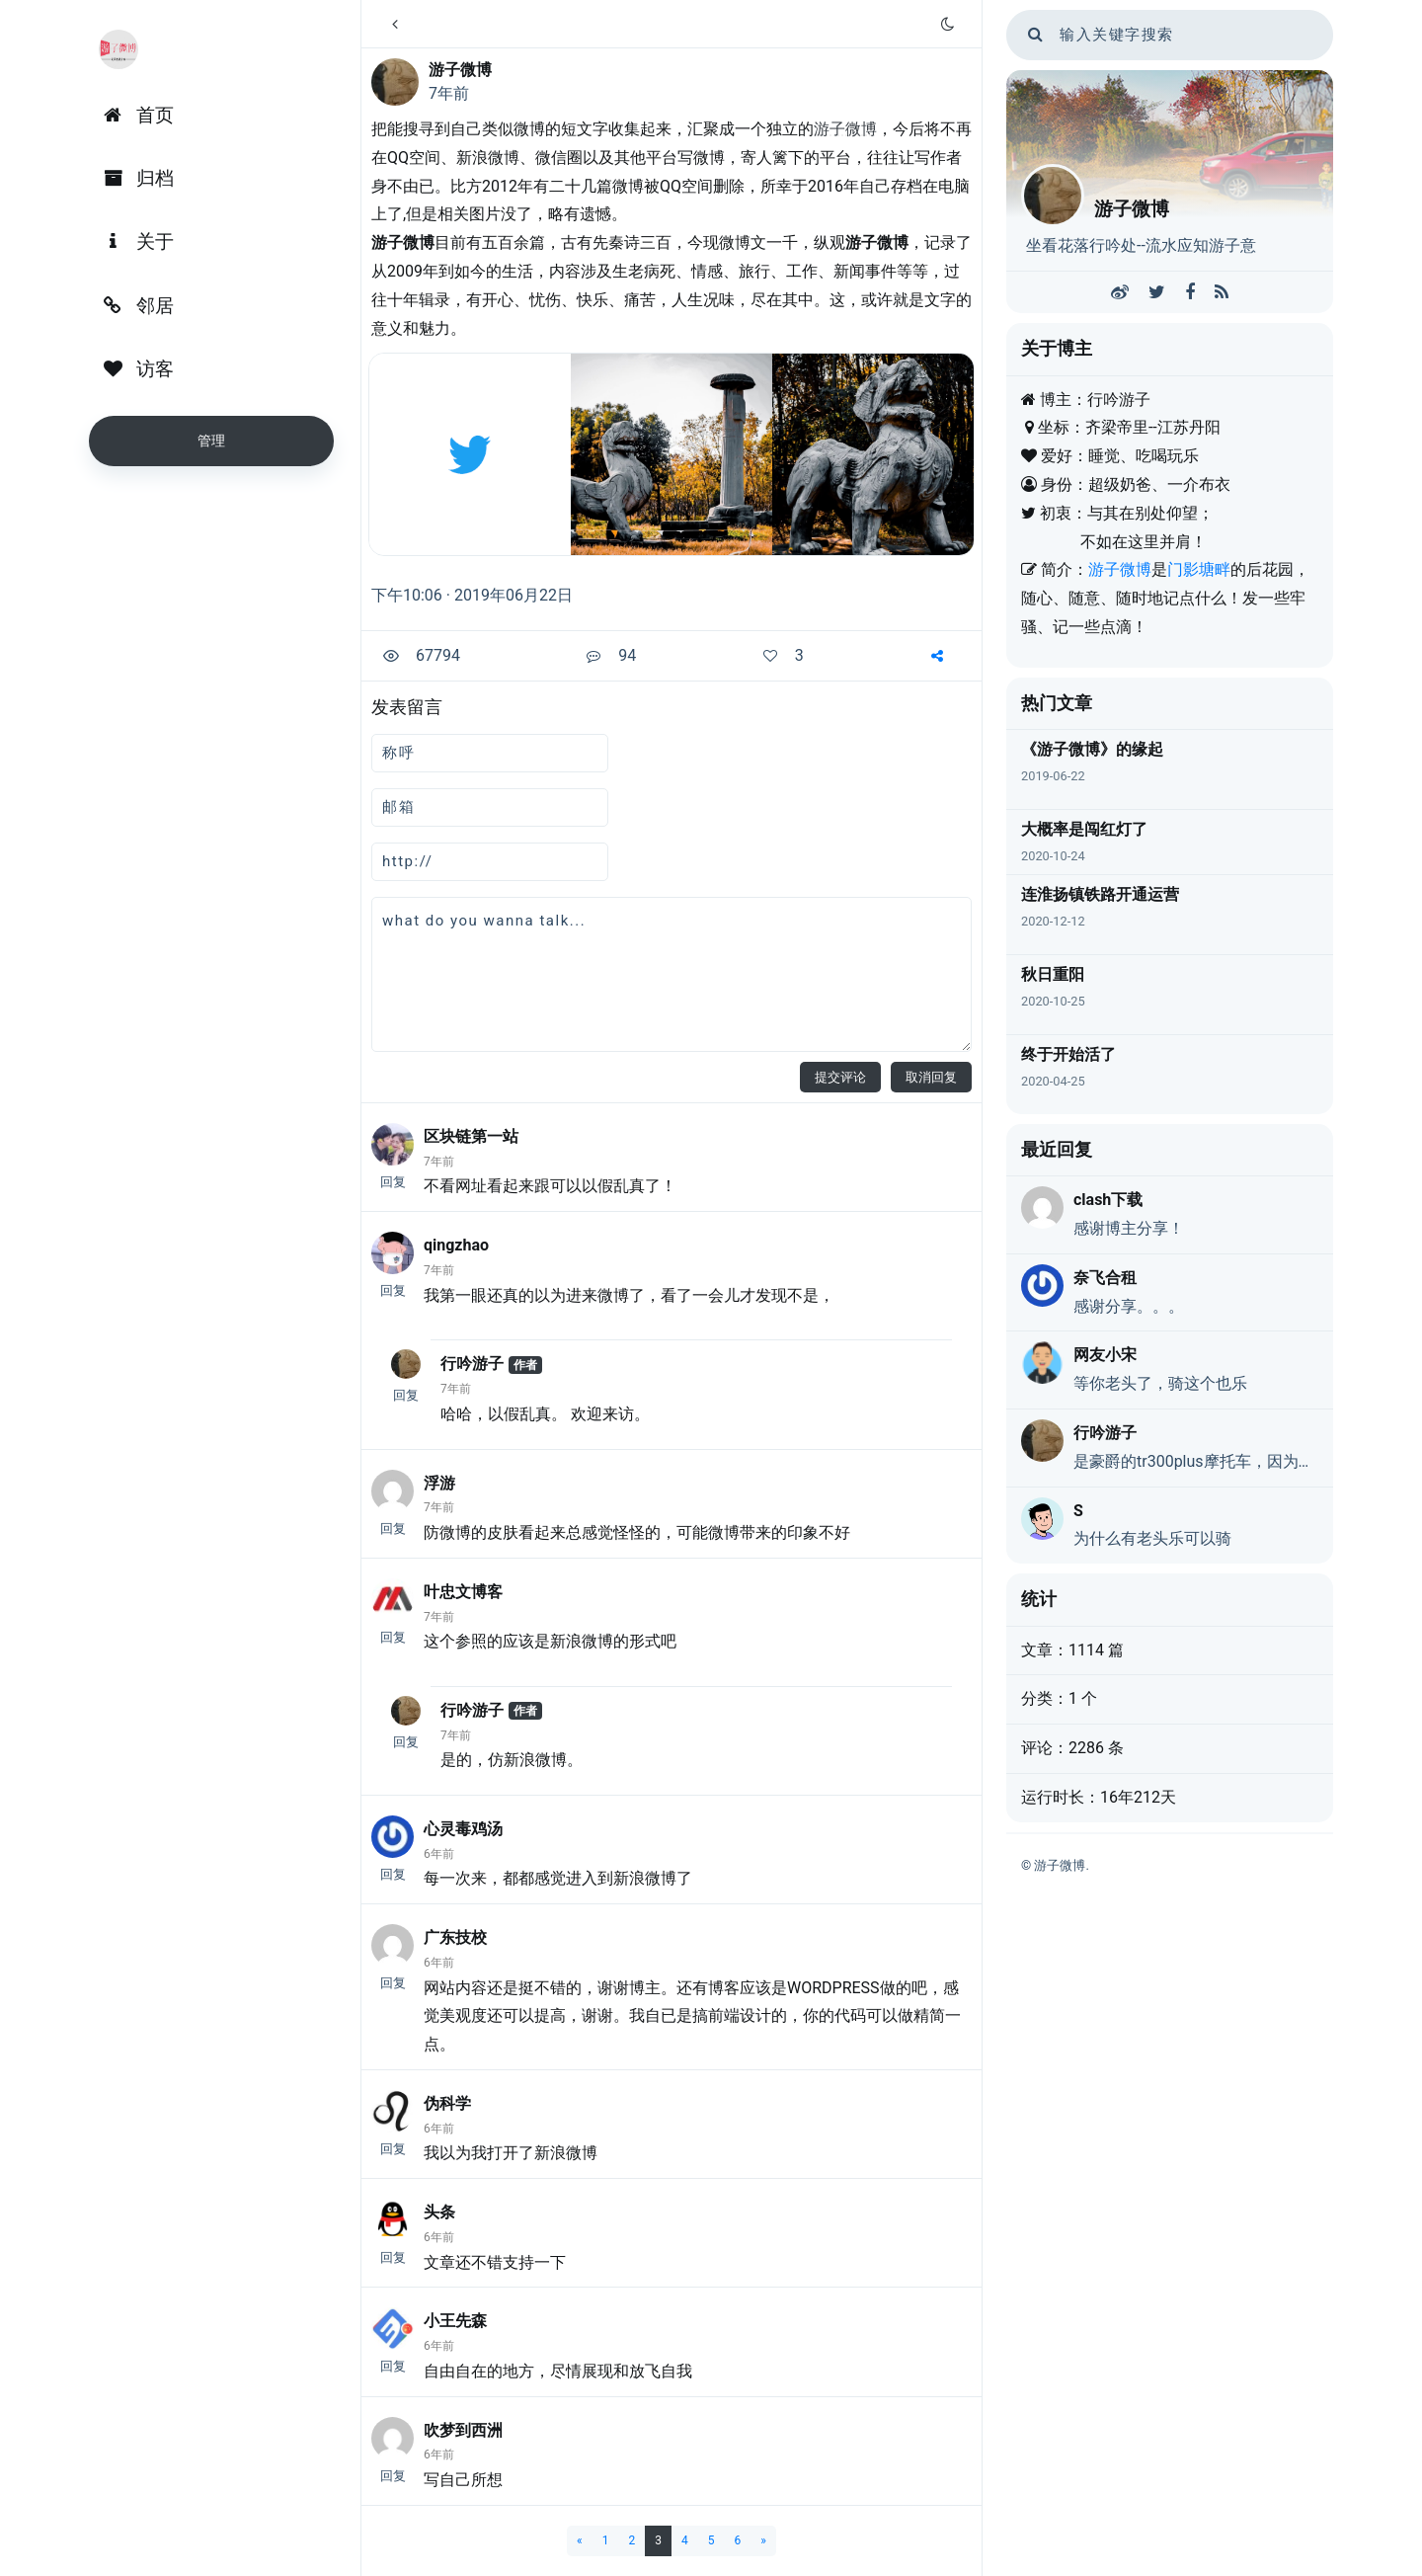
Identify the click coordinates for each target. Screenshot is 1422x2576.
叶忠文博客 (463, 1591)
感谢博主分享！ (1128, 1228)
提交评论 (840, 1077)
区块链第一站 (471, 1136)
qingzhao (456, 1245)
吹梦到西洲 (463, 2430)
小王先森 (455, 2320)
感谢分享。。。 (1128, 1306)
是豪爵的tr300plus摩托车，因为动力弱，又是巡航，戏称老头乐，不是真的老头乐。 (1195, 1461)
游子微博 (460, 69)
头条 (439, 2212)
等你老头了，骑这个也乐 (1160, 1383)
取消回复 (931, 1077)
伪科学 (447, 2103)
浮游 (439, 1483)
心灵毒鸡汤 (463, 1828)
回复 (393, 1181)
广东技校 (455, 1937)
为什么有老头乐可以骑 (1152, 1538)
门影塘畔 (1198, 569)
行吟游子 (472, 1363)
